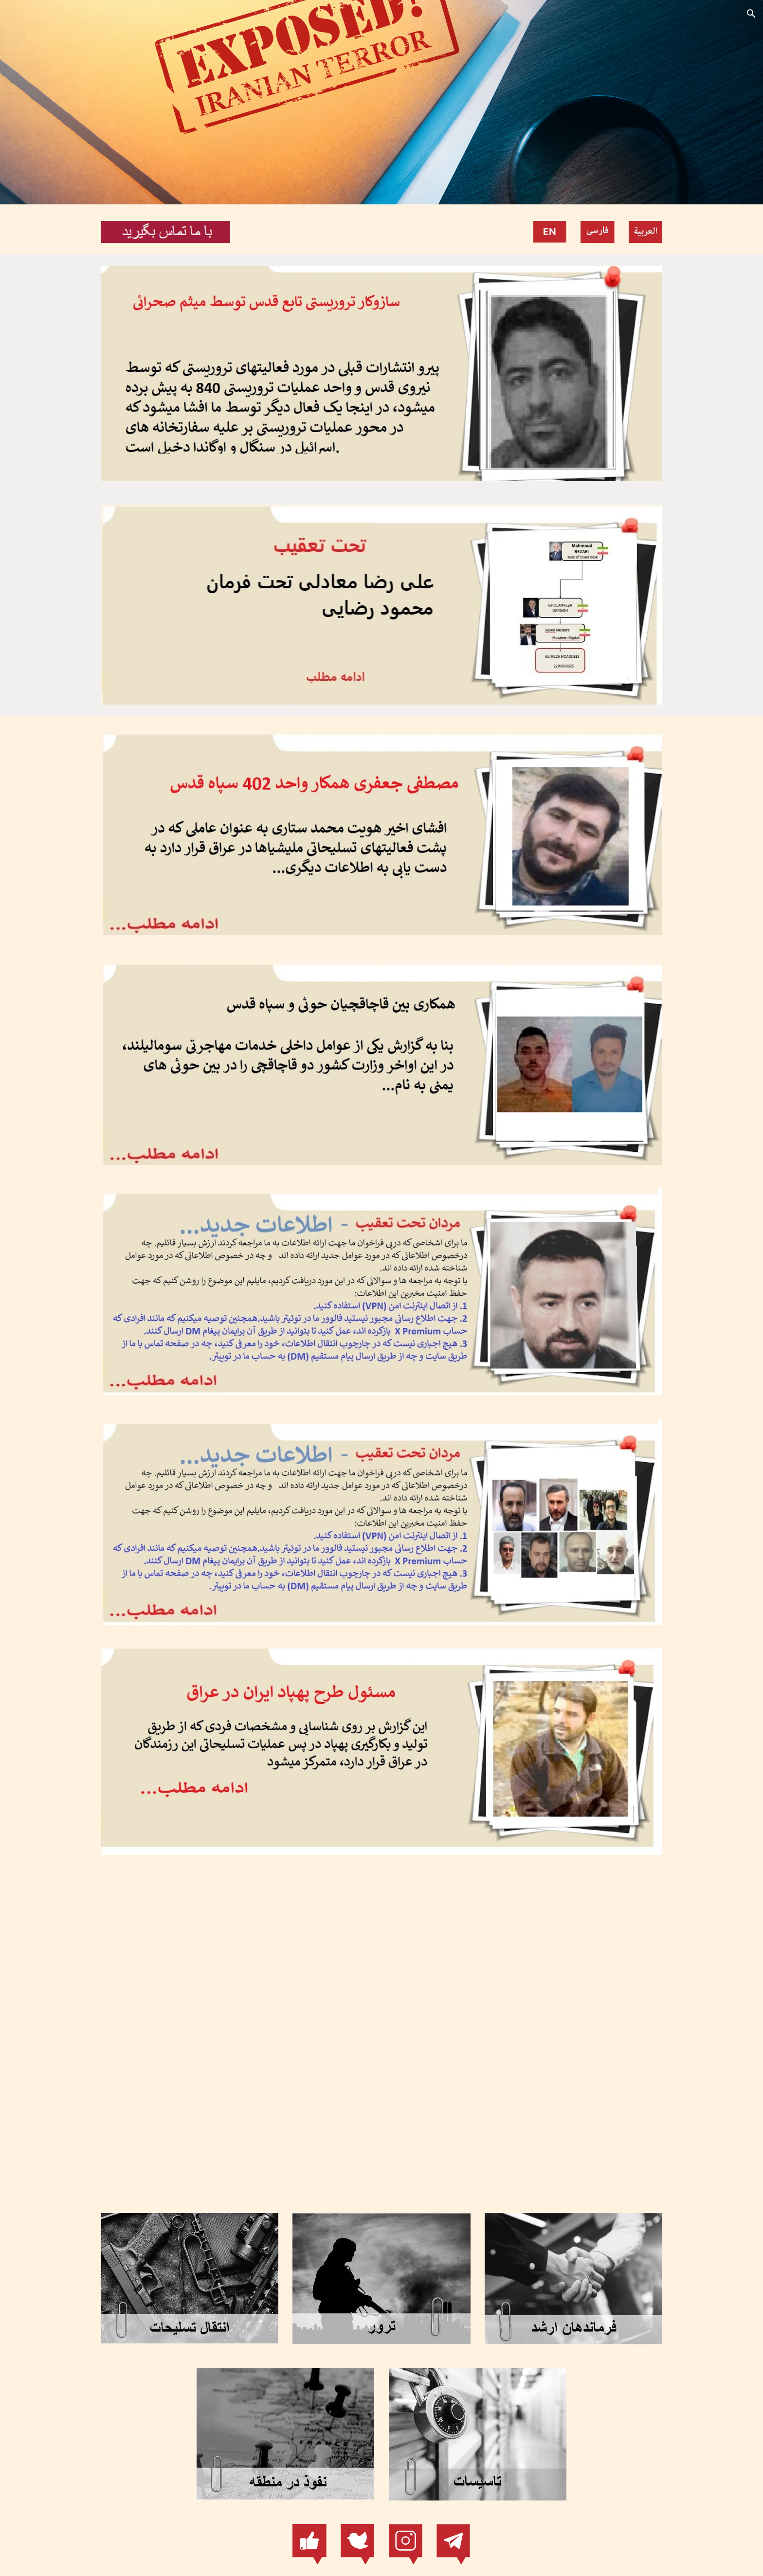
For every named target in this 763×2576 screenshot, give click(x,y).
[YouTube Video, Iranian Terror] (381, 2029)
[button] (751, 13)
